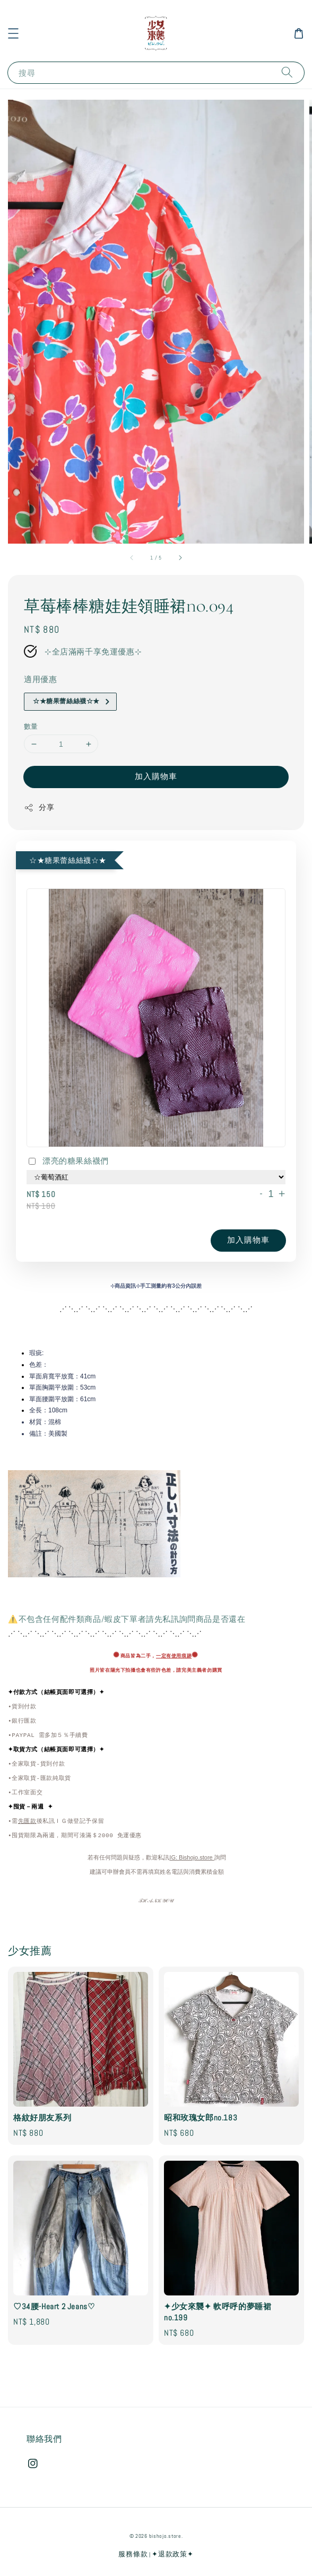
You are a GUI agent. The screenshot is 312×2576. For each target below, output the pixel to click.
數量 (31, 726)
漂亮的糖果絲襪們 (68, 1161)
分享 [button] (39, 807)
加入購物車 (156, 776)
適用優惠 (40, 679)
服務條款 (133, 2553)
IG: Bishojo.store (191, 1858)
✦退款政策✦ (172, 2553)
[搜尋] (287, 72)
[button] (13, 33)
